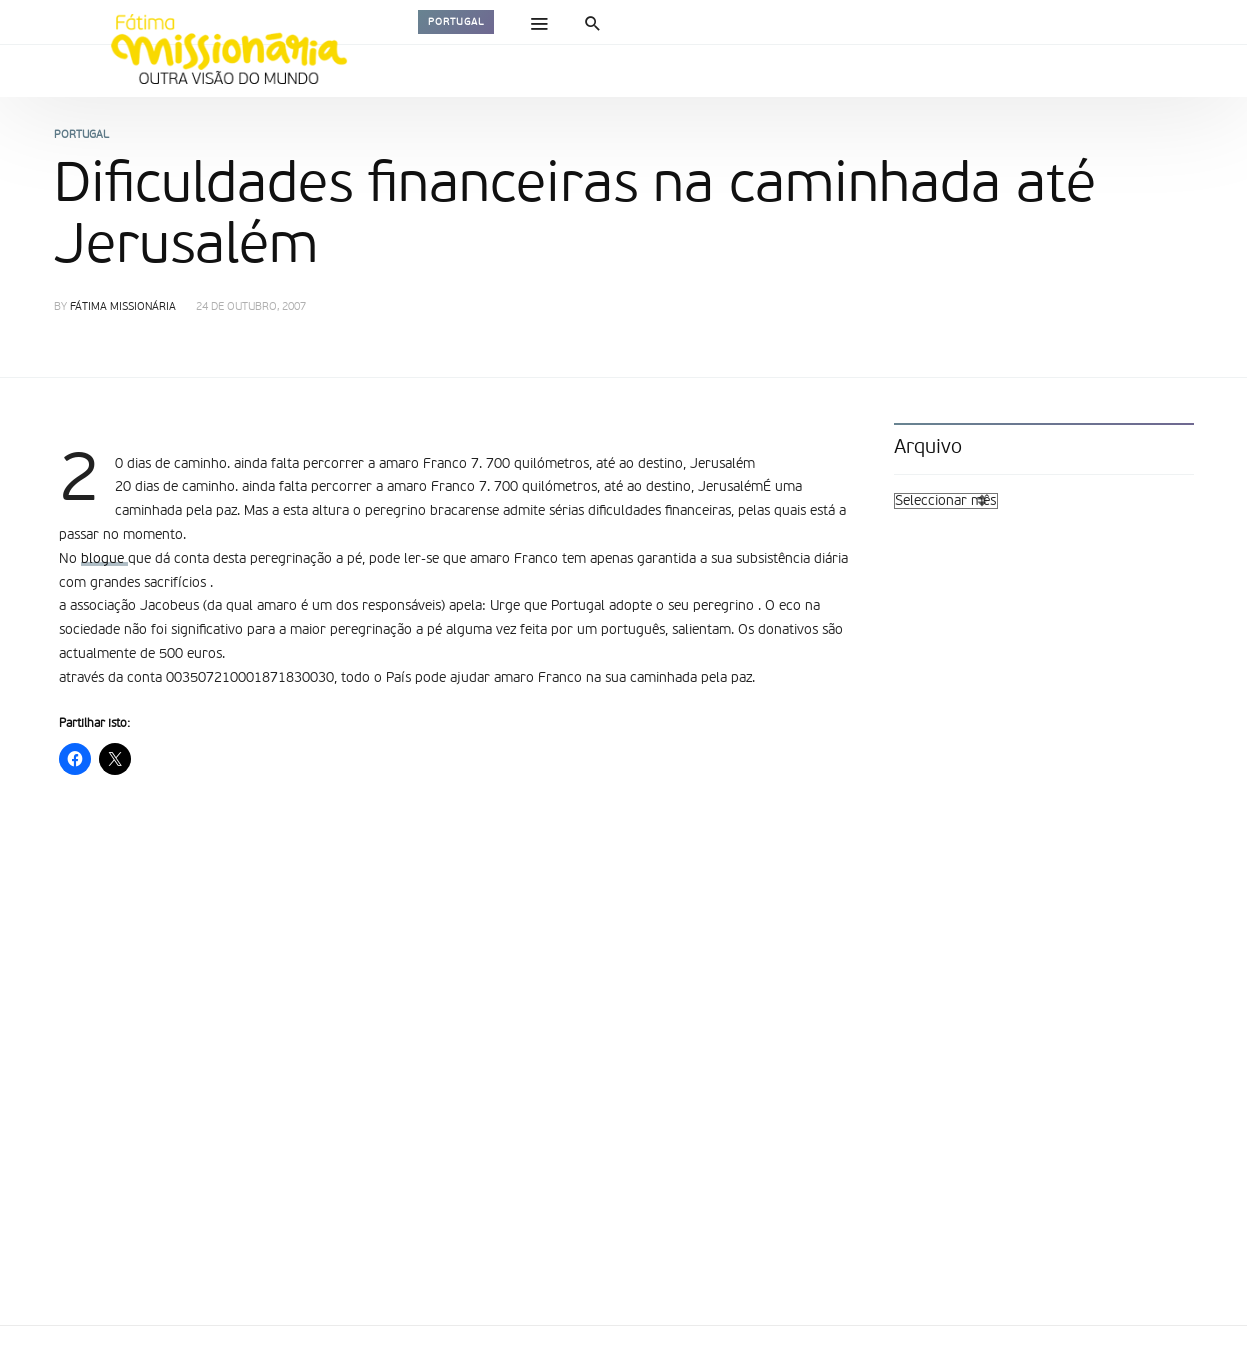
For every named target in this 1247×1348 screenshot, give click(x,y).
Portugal (456, 22)
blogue (104, 559)
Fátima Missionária (123, 307)
